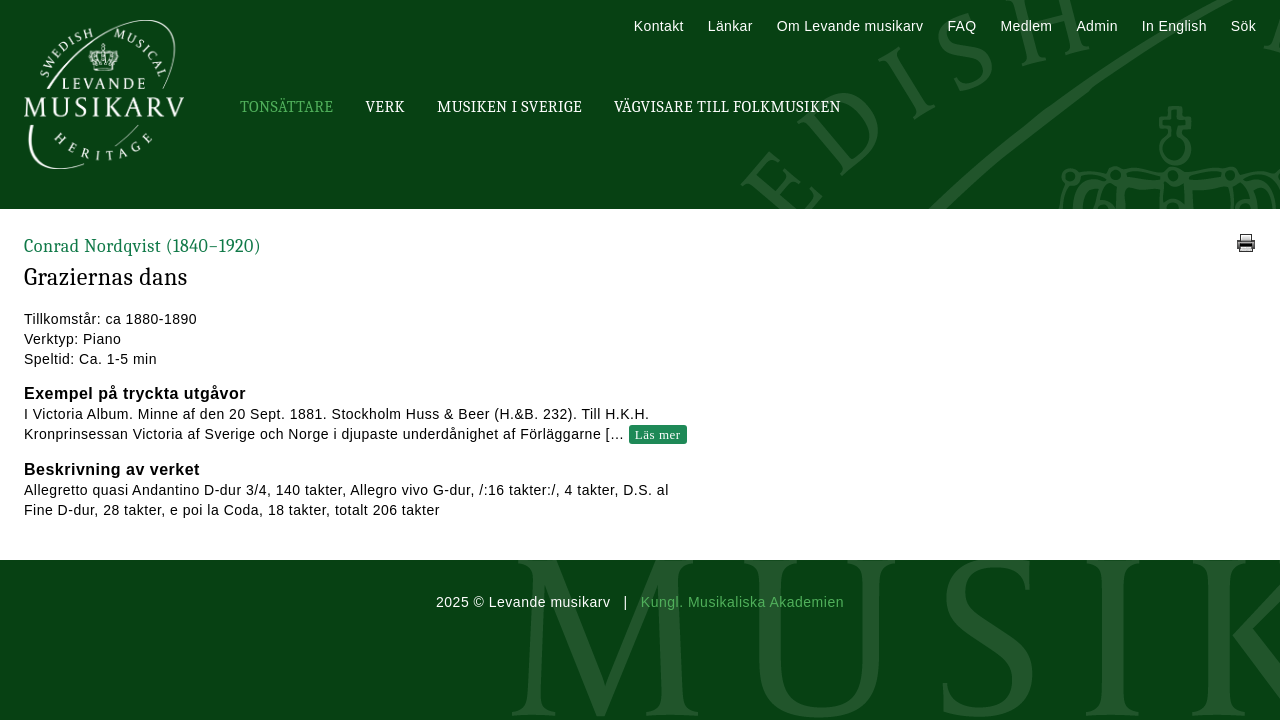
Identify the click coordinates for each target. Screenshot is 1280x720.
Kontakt (659, 26)
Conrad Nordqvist (142, 246)
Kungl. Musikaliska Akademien (742, 602)
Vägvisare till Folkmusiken (727, 107)
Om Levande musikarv (850, 26)
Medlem (1026, 26)
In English (1174, 26)
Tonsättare (286, 107)
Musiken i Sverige (509, 107)
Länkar (730, 26)
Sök (1243, 26)
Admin (1096, 26)
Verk (385, 107)
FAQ (961, 26)
